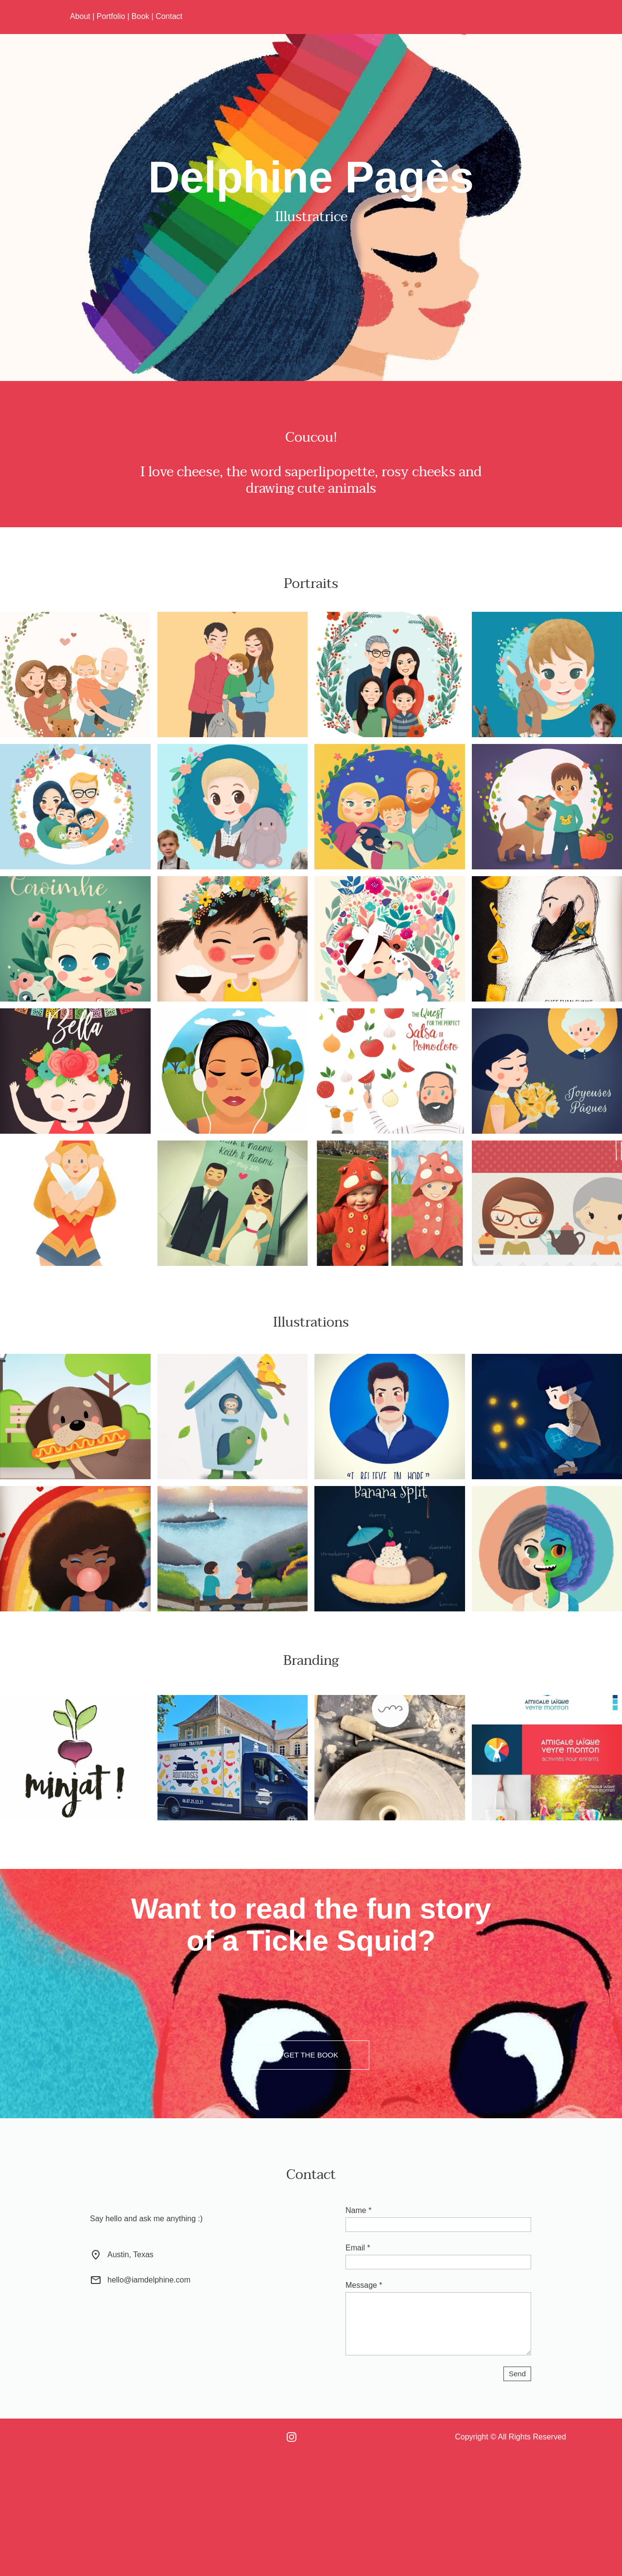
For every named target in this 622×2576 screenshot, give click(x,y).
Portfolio (111, 16)
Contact (169, 16)
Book (140, 16)
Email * (358, 2248)
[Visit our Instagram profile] (291, 2437)
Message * (364, 2285)
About (80, 16)
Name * (358, 2210)
